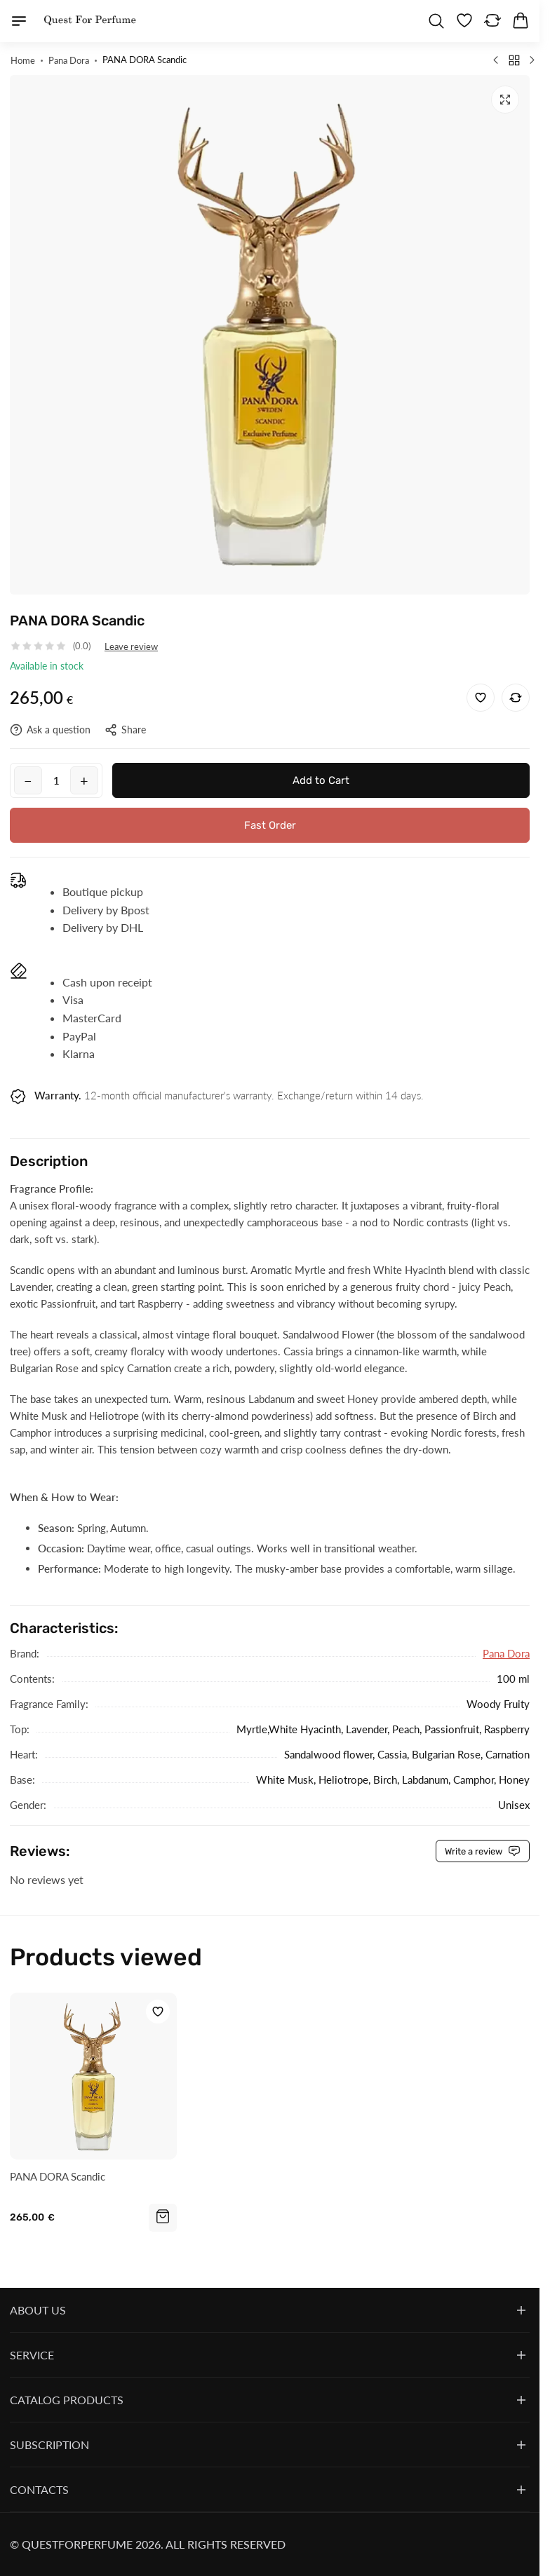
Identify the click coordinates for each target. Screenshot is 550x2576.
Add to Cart (321, 780)
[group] (270, 335)
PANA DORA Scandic (57, 2176)
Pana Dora (506, 1654)
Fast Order (270, 825)
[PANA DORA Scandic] (93, 2076)
